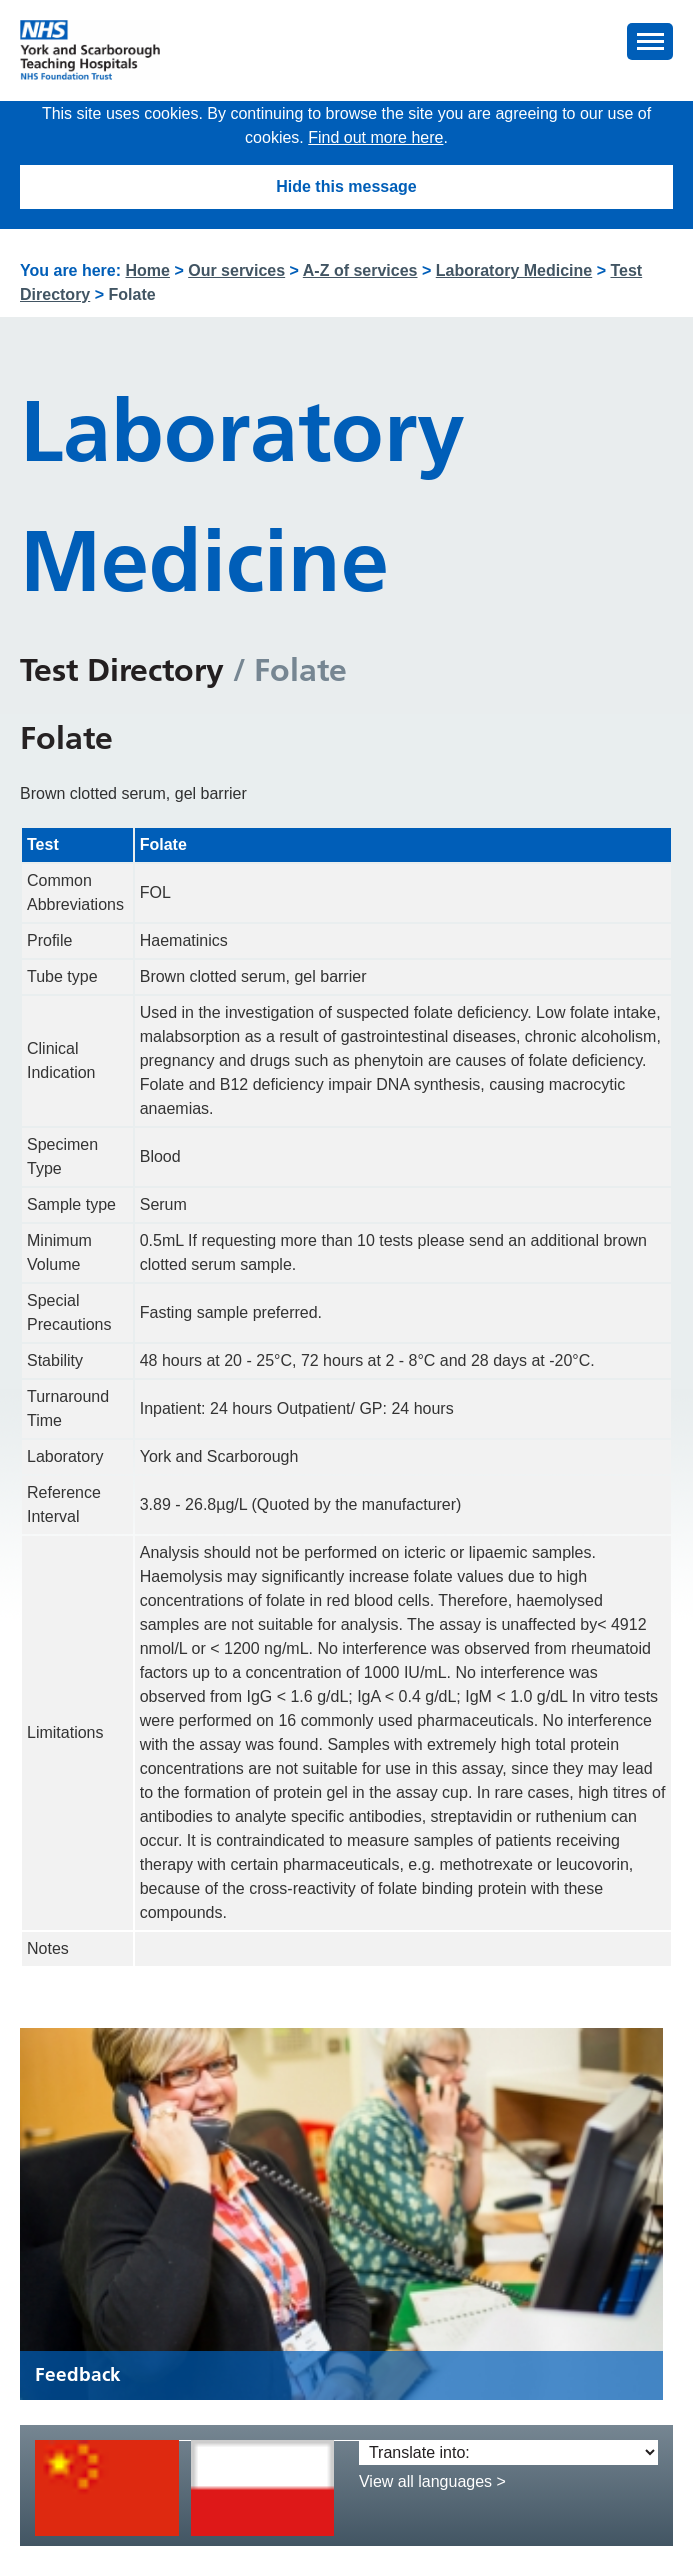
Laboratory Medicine (514, 270)
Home (148, 270)
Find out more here (375, 137)
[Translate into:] (508, 2452)
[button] (650, 41)
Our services (236, 270)
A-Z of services (360, 270)
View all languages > (432, 2481)
